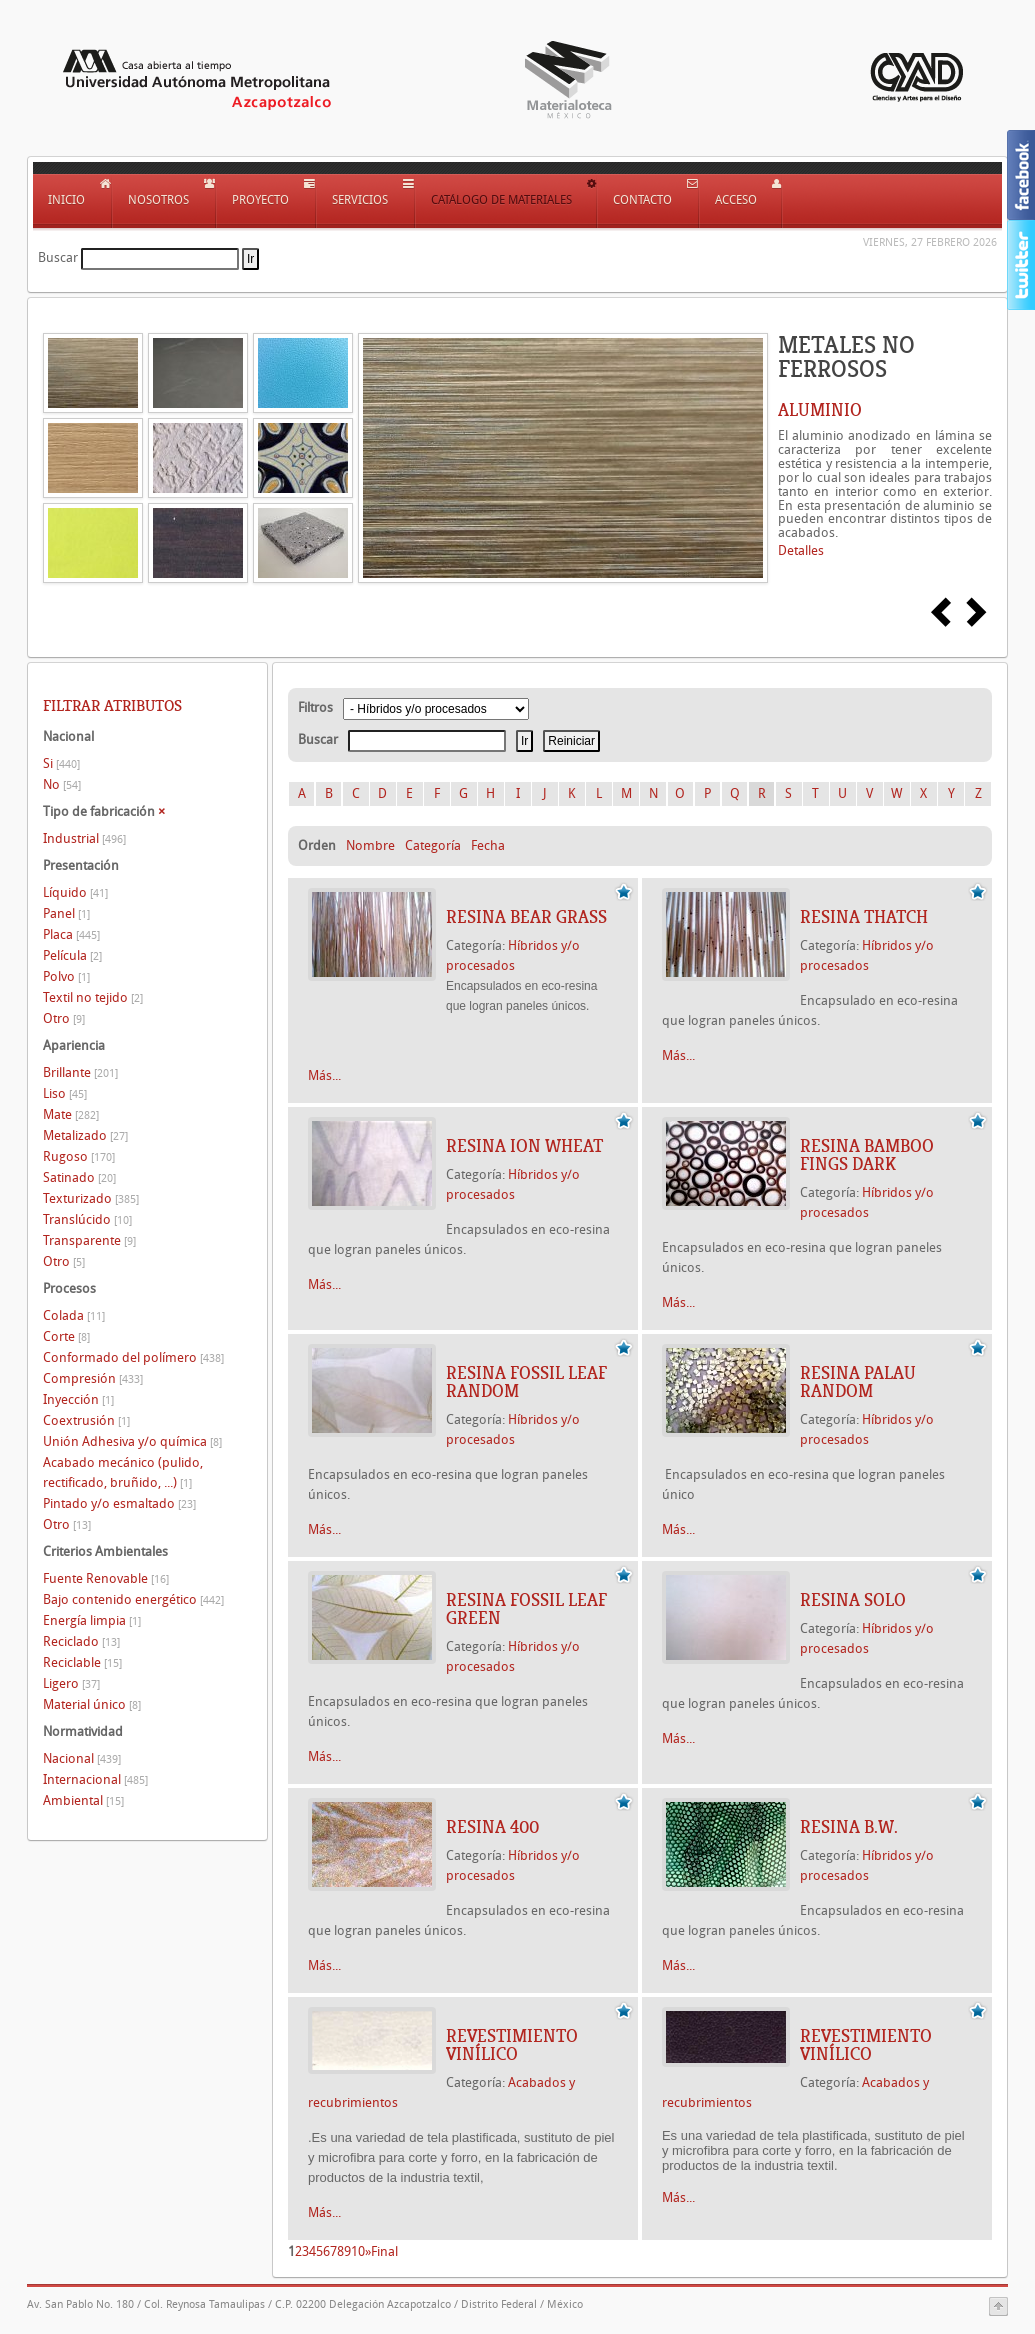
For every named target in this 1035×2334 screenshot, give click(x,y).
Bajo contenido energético (133, 1599)
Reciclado (81, 1641)
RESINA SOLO (853, 1600)
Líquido (75, 892)
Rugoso (79, 1156)
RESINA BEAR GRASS (526, 917)
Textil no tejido (93, 997)
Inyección (78, 1399)
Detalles (801, 550)
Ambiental (83, 1800)
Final (384, 2251)
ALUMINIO (820, 410)
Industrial (84, 838)
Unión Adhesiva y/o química (132, 1441)
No (62, 784)
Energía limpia (92, 1620)
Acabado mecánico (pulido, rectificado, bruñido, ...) (123, 1472)
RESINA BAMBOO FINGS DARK (867, 1155)
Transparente (89, 1240)
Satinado (79, 1177)
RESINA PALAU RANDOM (858, 1382)
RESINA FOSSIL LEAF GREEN (526, 1609)
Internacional (95, 1779)
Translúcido (87, 1219)
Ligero (71, 1683)
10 (358, 2251)
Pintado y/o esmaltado (119, 1503)
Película (72, 955)
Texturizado (91, 1198)
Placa (71, 934)
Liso (65, 1093)
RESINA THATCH (864, 917)
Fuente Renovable (106, 1578)
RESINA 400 (492, 1827)
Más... (324, 1075)
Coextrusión (86, 1420)
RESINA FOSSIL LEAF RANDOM (526, 1382)
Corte (66, 1336)
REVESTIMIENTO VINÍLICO (512, 2045)
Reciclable (82, 1662)
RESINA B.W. (849, 1827)
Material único (92, 1704)
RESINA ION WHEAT (524, 1146)
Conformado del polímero (133, 1357)
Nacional (82, 1758)
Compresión (93, 1378)
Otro (64, 1018)
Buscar (58, 257)
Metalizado (85, 1135)
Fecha (488, 845)
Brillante (80, 1072)
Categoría (433, 845)
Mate (71, 1114)
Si (61, 763)
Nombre (370, 845)
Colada (74, 1315)
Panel (66, 913)
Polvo (66, 976)
